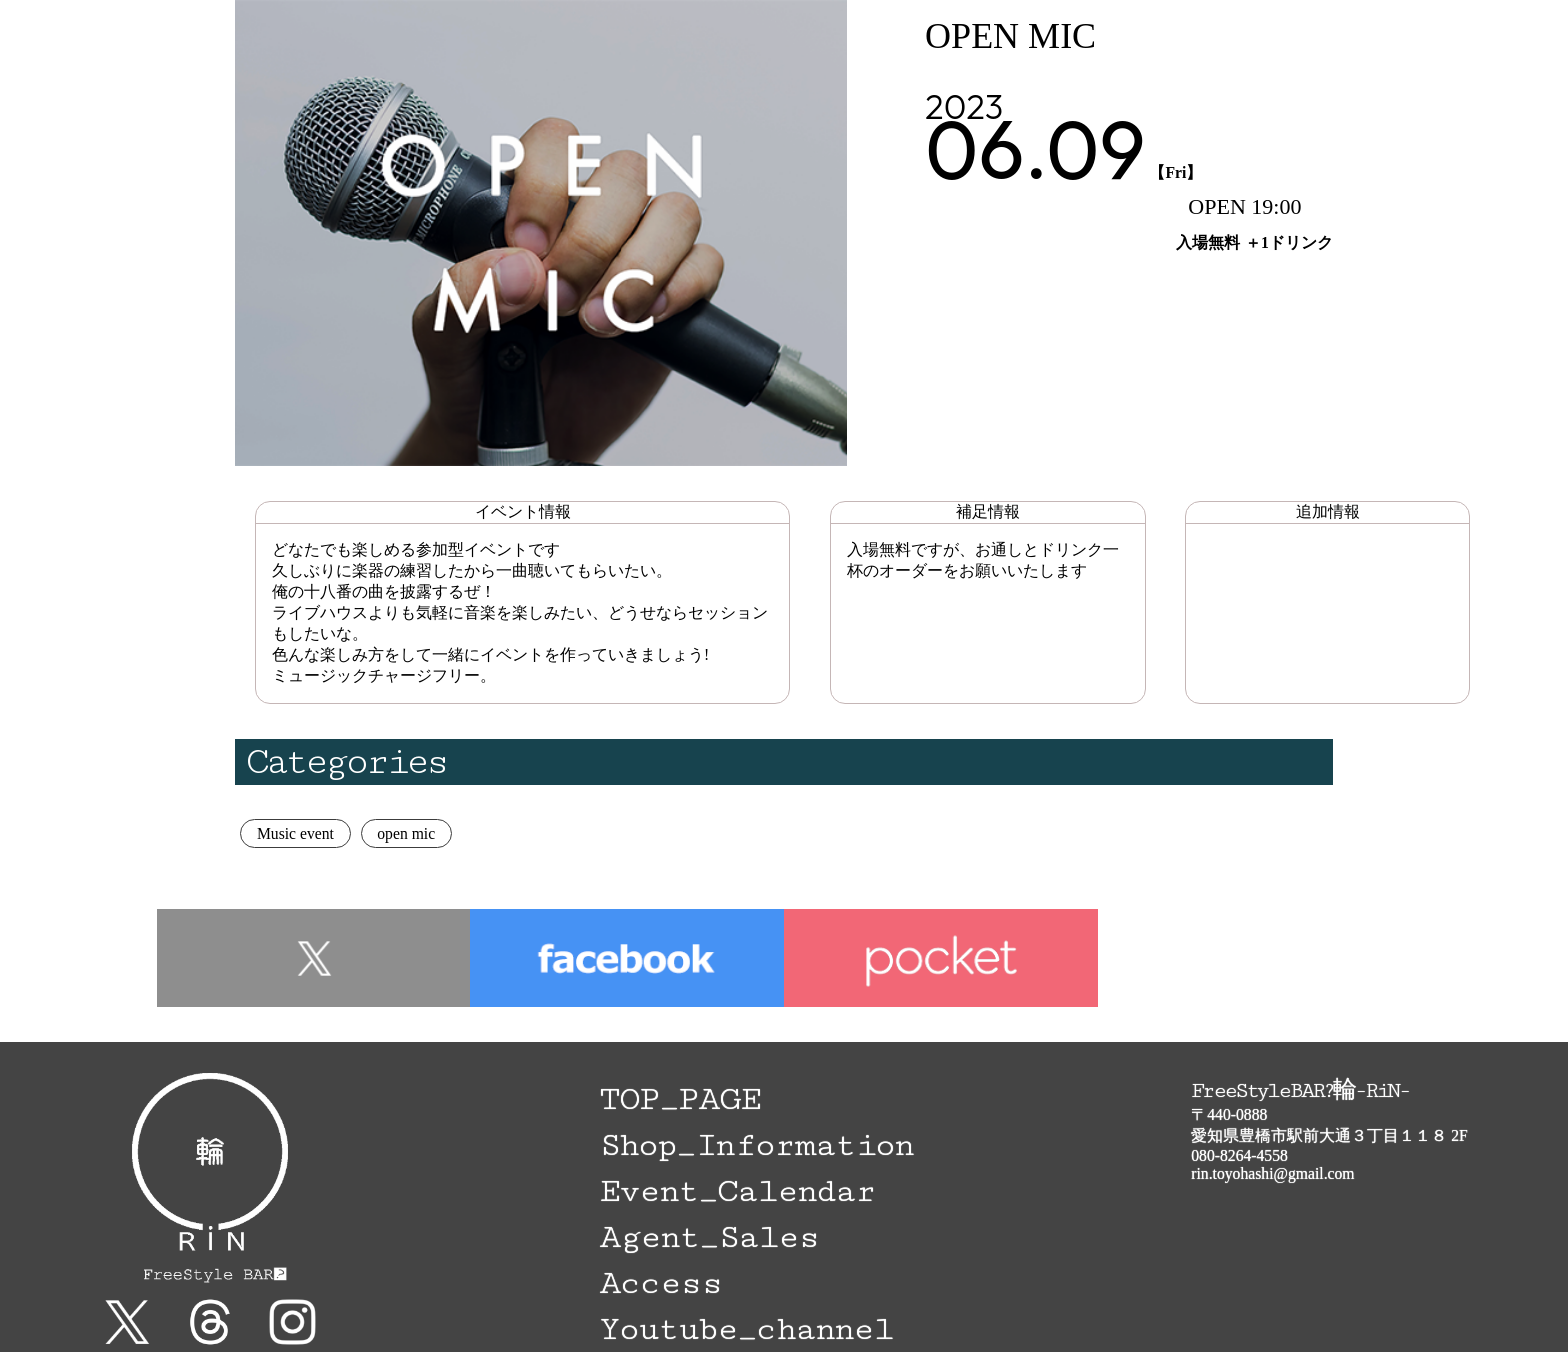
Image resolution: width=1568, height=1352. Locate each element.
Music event (295, 833)
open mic (406, 833)
